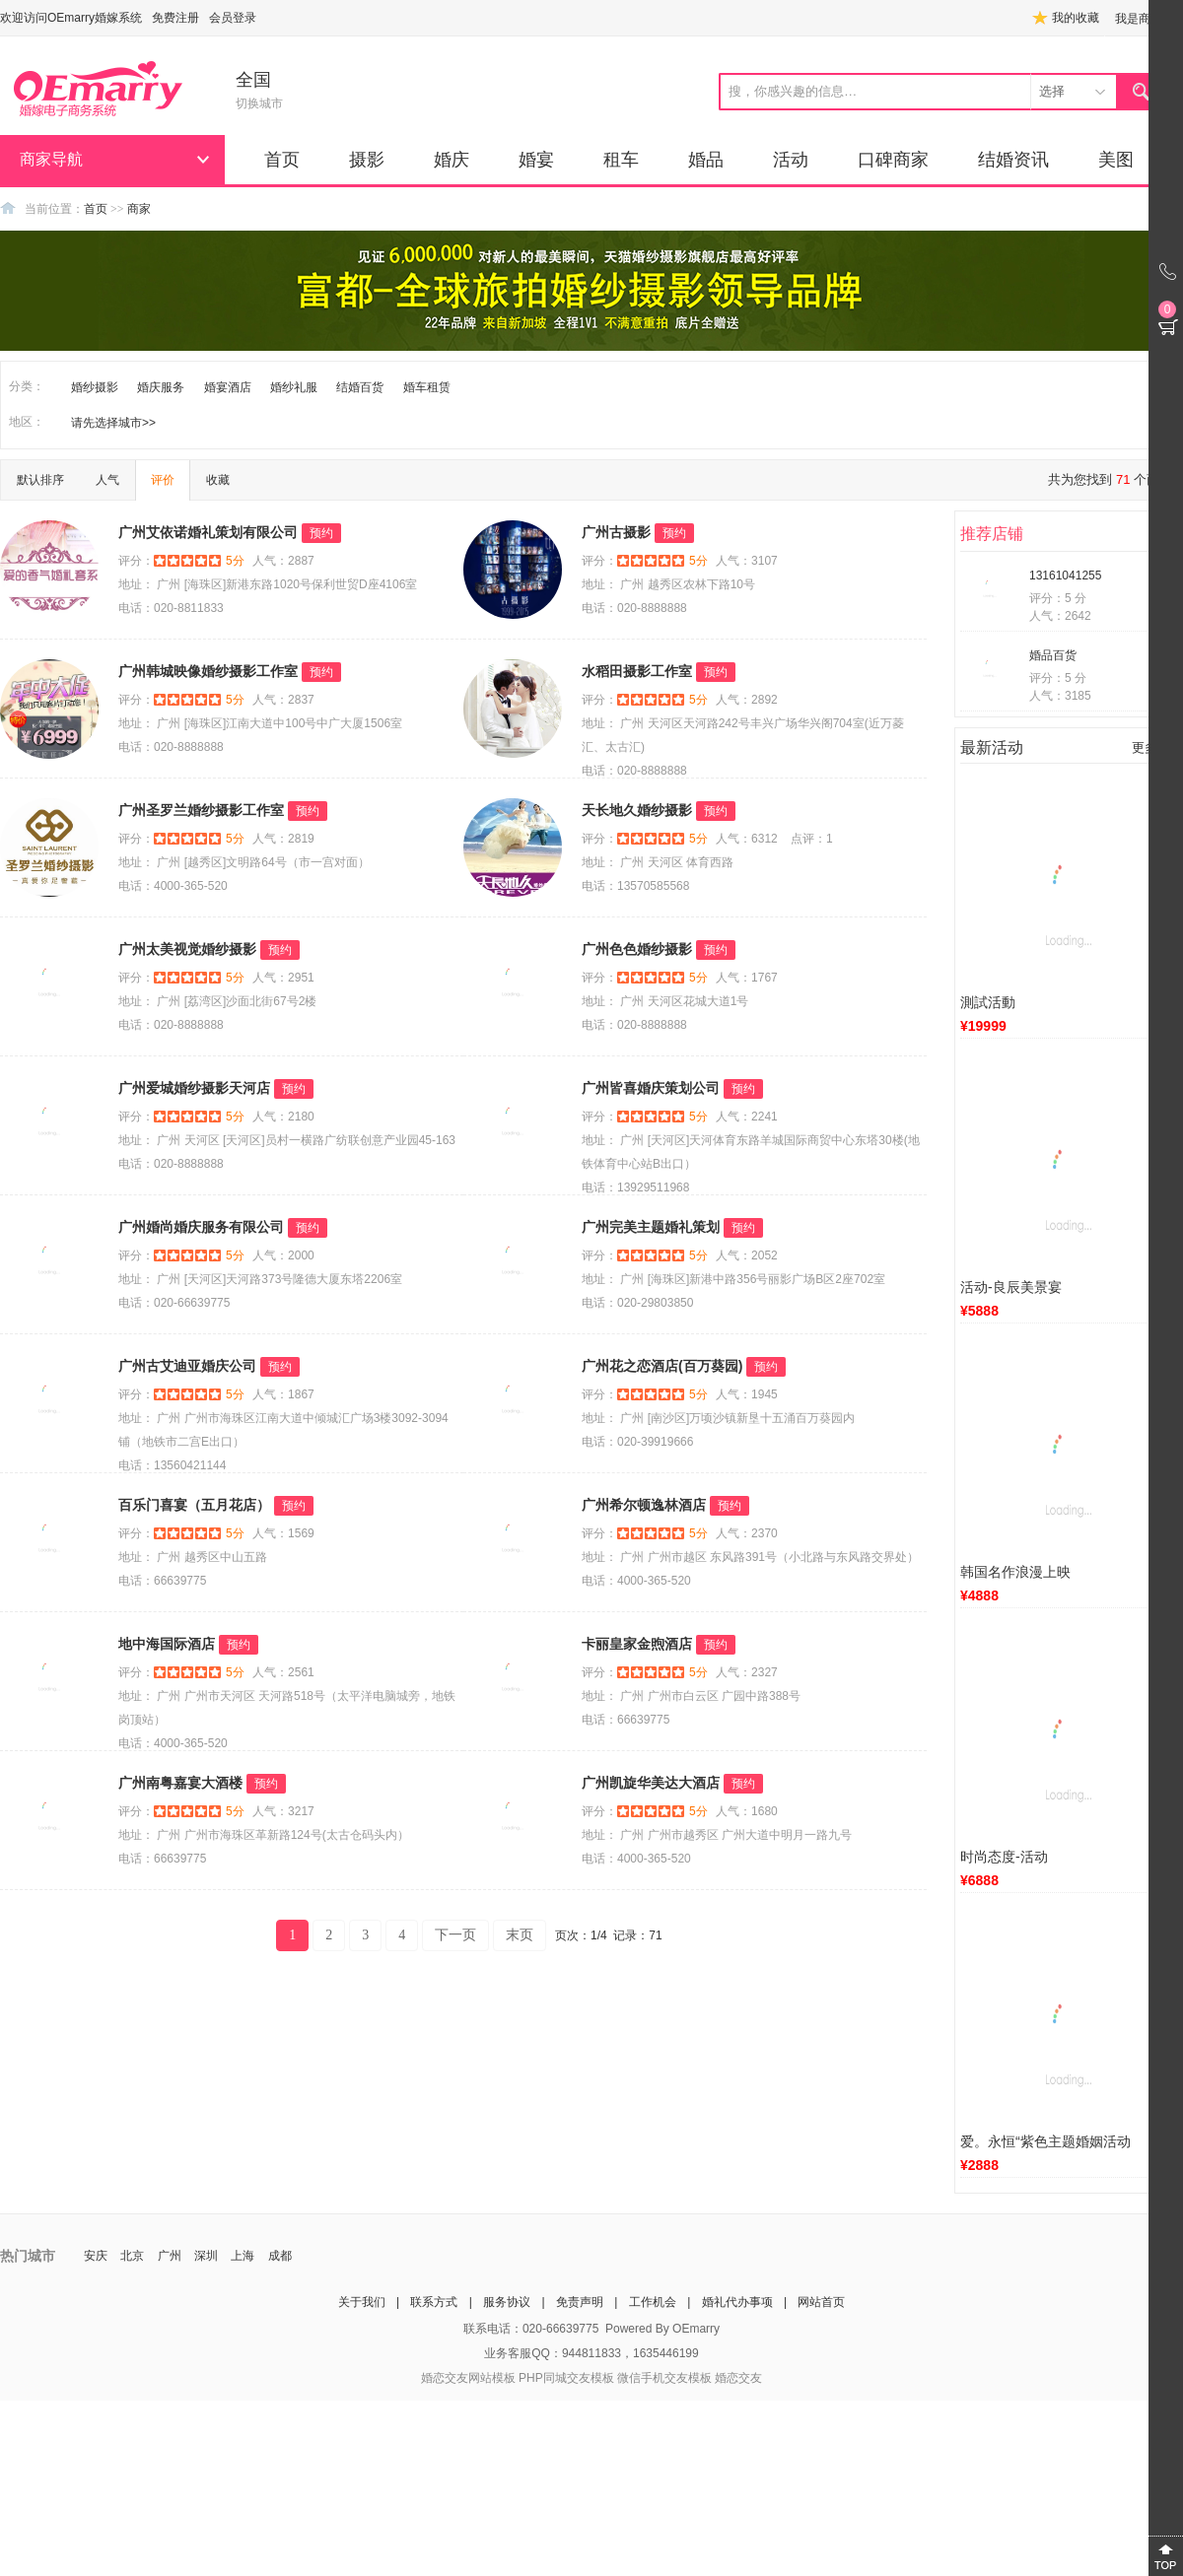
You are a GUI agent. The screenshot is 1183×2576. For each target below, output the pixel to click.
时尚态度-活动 (1004, 1856)
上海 (242, 2256)
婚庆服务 (160, 387)
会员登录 (232, 18)
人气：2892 (747, 700)
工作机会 (652, 2302)
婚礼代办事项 (737, 2302)
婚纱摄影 (94, 387)
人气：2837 (283, 700)
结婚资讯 (1013, 159)
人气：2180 (283, 1116)
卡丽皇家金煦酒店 (637, 1644)
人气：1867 (283, 1394)
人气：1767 (747, 977)
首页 (282, 159)
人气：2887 (283, 561)
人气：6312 (747, 839)
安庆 (95, 2256)
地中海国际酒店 (166, 1644)
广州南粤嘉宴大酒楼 (180, 1783)
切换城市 (259, 103)
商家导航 (51, 159)
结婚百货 (359, 387)
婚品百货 (1053, 655)
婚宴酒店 (227, 387)
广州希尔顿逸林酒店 (644, 1505)
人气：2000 (283, 1255)
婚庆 (451, 159)
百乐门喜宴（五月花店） (194, 1505)
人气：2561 (283, 1672)
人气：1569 (283, 1533)
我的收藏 (1075, 18)
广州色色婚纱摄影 (637, 949)
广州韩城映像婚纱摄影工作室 (208, 671)
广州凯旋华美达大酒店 (651, 1783)
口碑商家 (893, 159)
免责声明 (579, 2302)
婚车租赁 (427, 387)
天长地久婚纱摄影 (637, 810)
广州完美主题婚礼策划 (651, 1227)
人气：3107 (747, 561)
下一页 (455, 1935)
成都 (280, 2256)
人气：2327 (747, 1672)
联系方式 (433, 2302)
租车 (621, 159)
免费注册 (175, 18)
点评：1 (812, 839)
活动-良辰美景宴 (1011, 1287)
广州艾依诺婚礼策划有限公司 (208, 532)
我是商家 (1138, 19)
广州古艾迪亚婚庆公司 (187, 1366)
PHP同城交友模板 (566, 2378)
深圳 (206, 2256)
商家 (139, 209)
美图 (1116, 159)
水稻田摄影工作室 (637, 671)
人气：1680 (747, 1811)
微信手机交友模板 (664, 2378)
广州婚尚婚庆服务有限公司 (201, 1227)
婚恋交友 (738, 2378)
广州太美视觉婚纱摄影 (187, 949)
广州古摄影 (616, 532)
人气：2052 (747, 1255)
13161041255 (1065, 575)
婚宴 (536, 159)
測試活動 (987, 1002)
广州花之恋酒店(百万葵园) (662, 1366)
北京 (132, 2256)
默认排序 (40, 480)
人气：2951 (283, 977)
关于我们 (361, 2302)
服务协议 (506, 2302)
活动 (790, 159)
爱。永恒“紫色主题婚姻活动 (1045, 2141)
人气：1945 (747, 1394)
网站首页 (821, 2302)
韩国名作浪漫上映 (1015, 1572)
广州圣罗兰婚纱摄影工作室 (201, 810)
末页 (519, 1935)
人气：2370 (747, 1533)
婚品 (706, 159)
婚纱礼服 (293, 387)
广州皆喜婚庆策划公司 (651, 1088)
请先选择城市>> (113, 423)
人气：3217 (283, 1811)
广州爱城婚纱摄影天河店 (194, 1088)
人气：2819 (283, 839)
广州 (169, 2256)
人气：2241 (747, 1116)
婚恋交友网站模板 (468, 2378)
